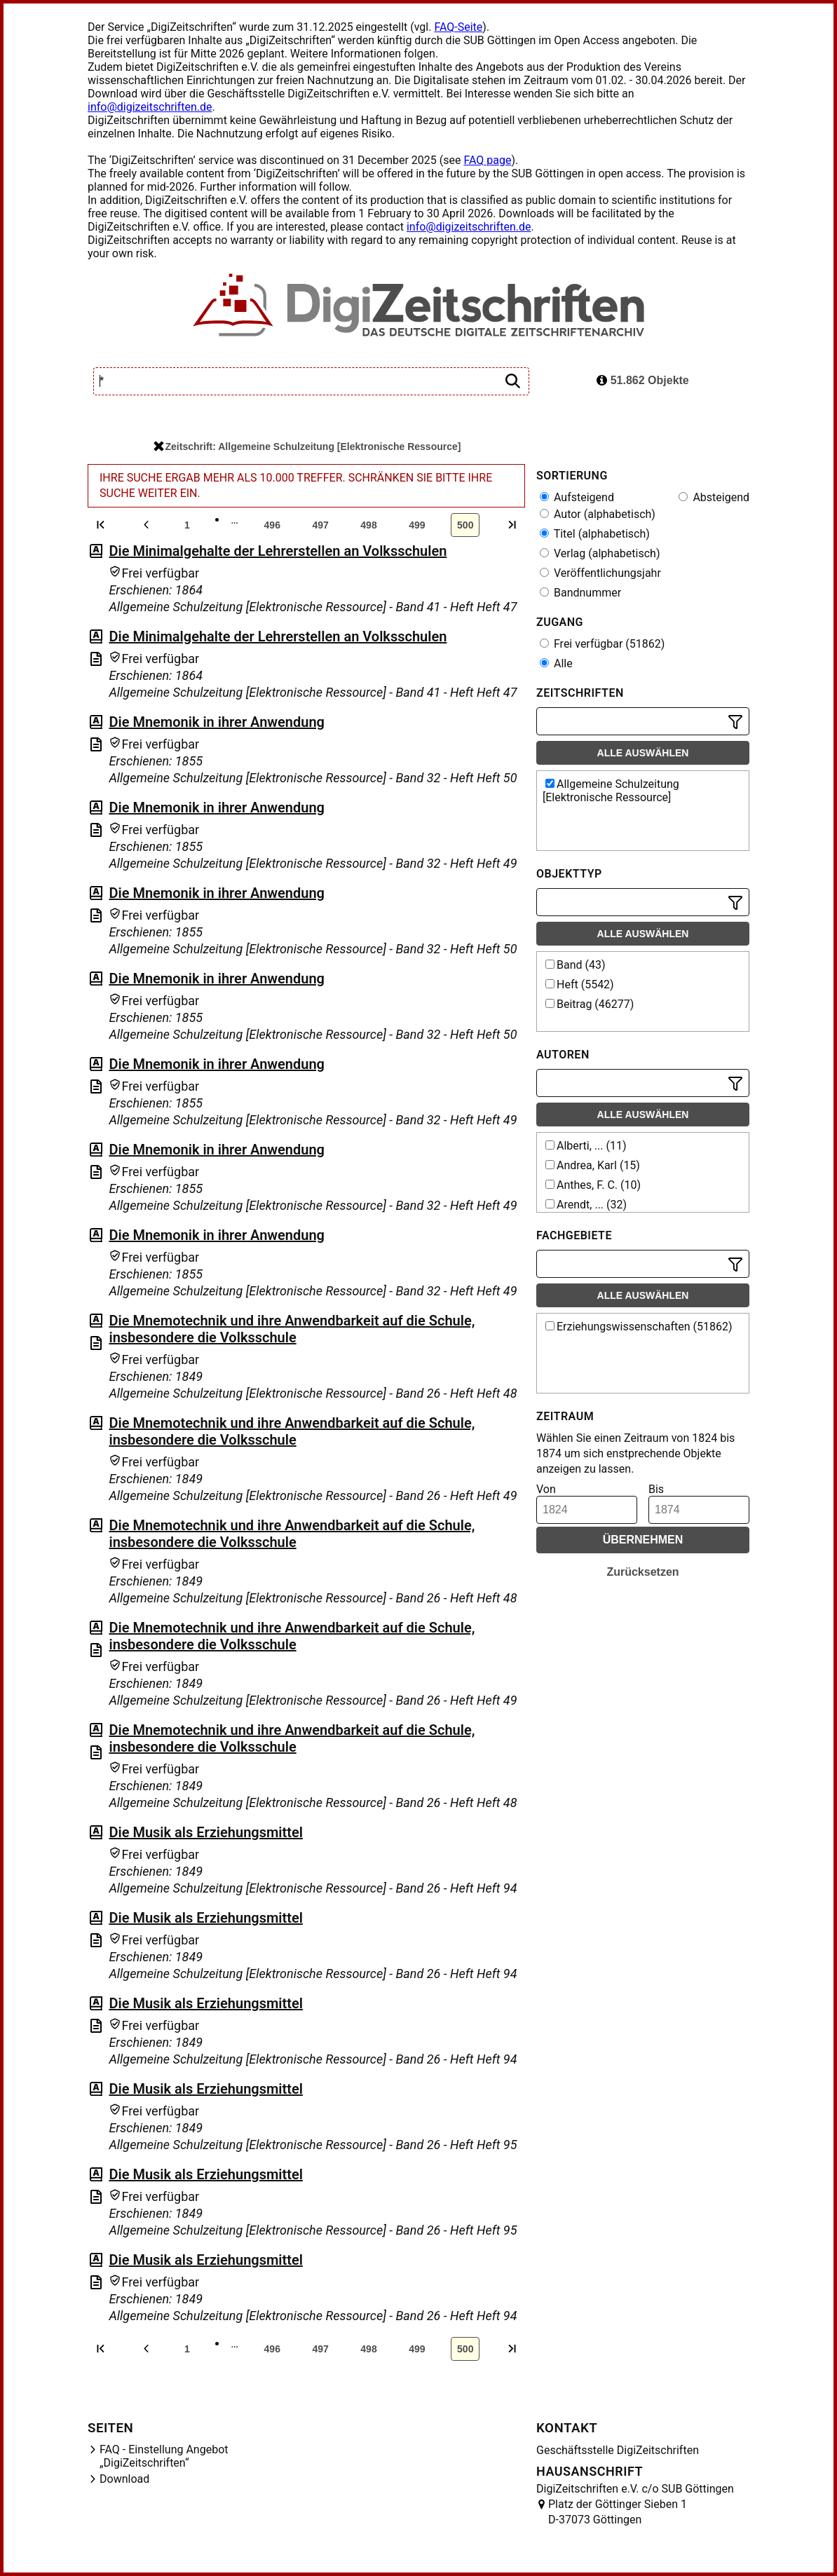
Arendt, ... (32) (586, 1204)
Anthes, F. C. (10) (593, 1185)
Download (124, 2479)
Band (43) (575, 965)
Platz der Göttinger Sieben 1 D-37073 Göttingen (617, 2511)
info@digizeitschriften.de (150, 107)
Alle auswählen (643, 752)
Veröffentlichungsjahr (600, 573)
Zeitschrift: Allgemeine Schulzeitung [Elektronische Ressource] (307, 446)
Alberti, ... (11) (586, 1145)
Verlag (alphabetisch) (600, 553)
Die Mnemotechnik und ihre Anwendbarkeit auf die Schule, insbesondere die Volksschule (292, 1329)
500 (465, 525)
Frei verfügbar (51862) (602, 643)
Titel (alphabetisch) (595, 533)
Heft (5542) (579, 984)
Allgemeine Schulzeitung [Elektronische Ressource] (611, 790)
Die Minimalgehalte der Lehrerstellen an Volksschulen (278, 551)
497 (320, 525)
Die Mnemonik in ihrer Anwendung (217, 722)
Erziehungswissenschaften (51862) (639, 1326)
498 (368, 525)
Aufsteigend (577, 497)
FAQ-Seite (458, 27)
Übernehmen (643, 1540)
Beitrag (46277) (589, 1004)
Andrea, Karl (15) (592, 1165)
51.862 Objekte (643, 380)
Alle (556, 663)
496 (272, 525)
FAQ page (487, 160)
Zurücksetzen (642, 1572)
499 (417, 525)
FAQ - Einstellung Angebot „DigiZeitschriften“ (164, 2456)
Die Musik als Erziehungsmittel (205, 1832)
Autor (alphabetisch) (597, 514)
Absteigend (714, 497)
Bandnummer (580, 592)
